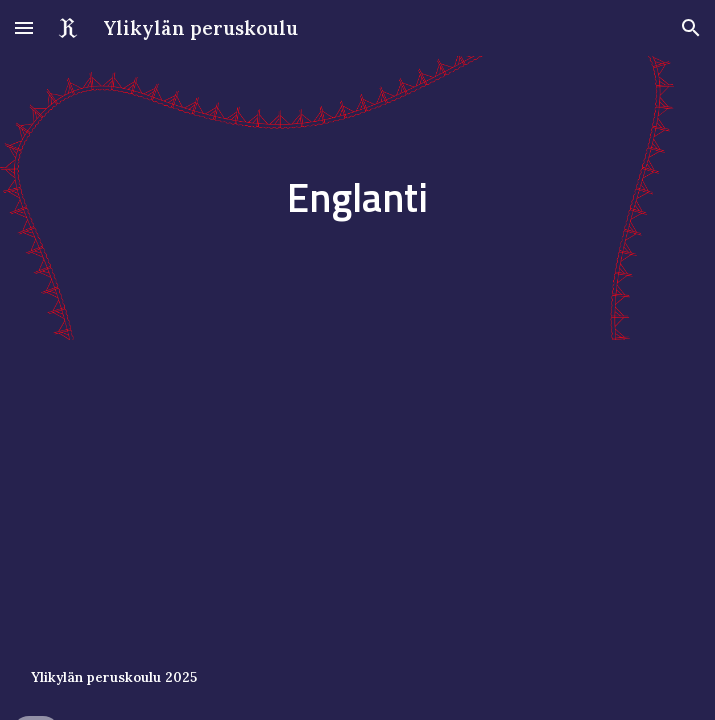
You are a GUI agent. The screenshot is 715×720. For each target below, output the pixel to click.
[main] (358, 197)
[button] (24, 27)
